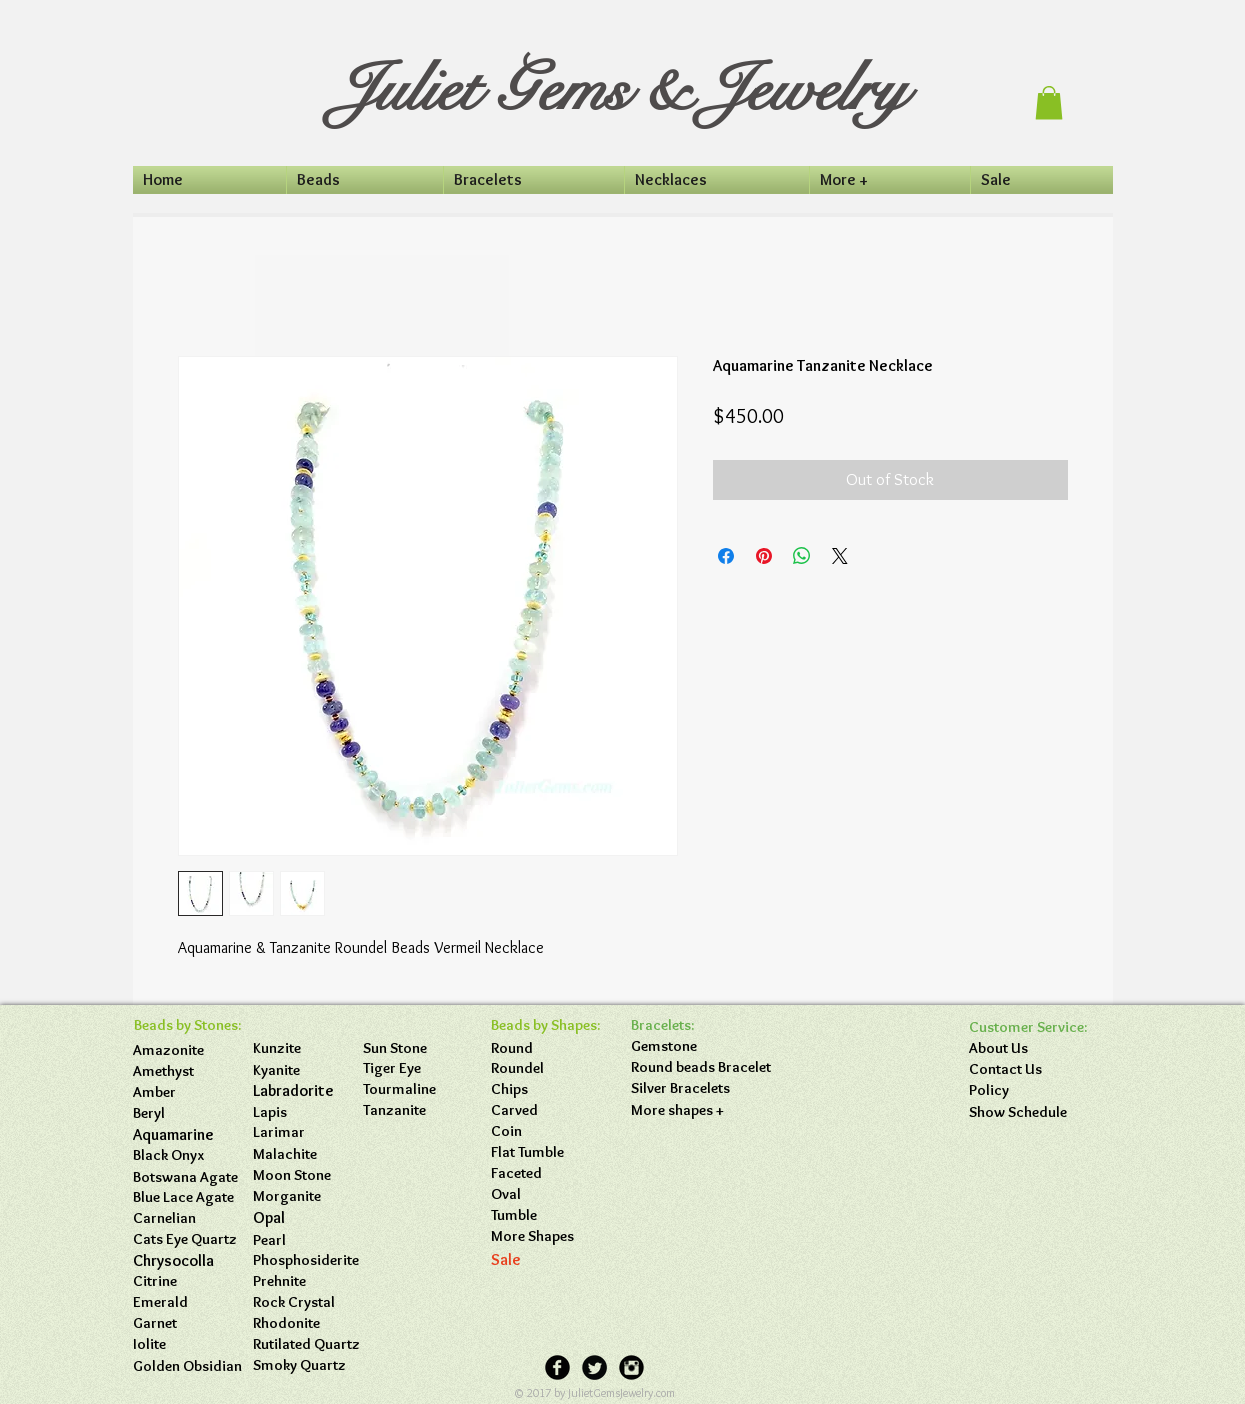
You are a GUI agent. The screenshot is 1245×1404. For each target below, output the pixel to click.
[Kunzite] (308, 1048)
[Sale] (546, 1260)
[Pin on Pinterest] (764, 556)
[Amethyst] (188, 1071)
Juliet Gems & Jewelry (620, 90)
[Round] (546, 1048)
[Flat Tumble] (546, 1152)
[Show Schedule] (1024, 1112)
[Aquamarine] (188, 1135)
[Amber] (188, 1092)
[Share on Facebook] (726, 556)
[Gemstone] (686, 1046)
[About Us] (1024, 1048)
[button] (1049, 102)
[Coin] (546, 1131)
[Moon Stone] (292, 1175)
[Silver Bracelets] (686, 1088)
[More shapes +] (686, 1110)
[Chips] (546, 1089)
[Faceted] (546, 1173)
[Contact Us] (1024, 1069)
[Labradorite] (308, 1091)
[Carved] (546, 1110)
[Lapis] (308, 1112)
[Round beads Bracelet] (701, 1067)
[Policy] (1024, 1090)
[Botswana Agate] (188, 1177)
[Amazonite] (188, 1050)
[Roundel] (546, 1068)
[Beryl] (188, 1113)
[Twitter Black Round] (594, 1367)
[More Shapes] (546, 1236)
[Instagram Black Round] (631, 1367)
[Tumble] (546, 1215)
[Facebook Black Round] (557, 1367)
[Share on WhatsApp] (802, 556)
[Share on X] (840, 556)
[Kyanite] (308, 1070)
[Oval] (546, 1194)
